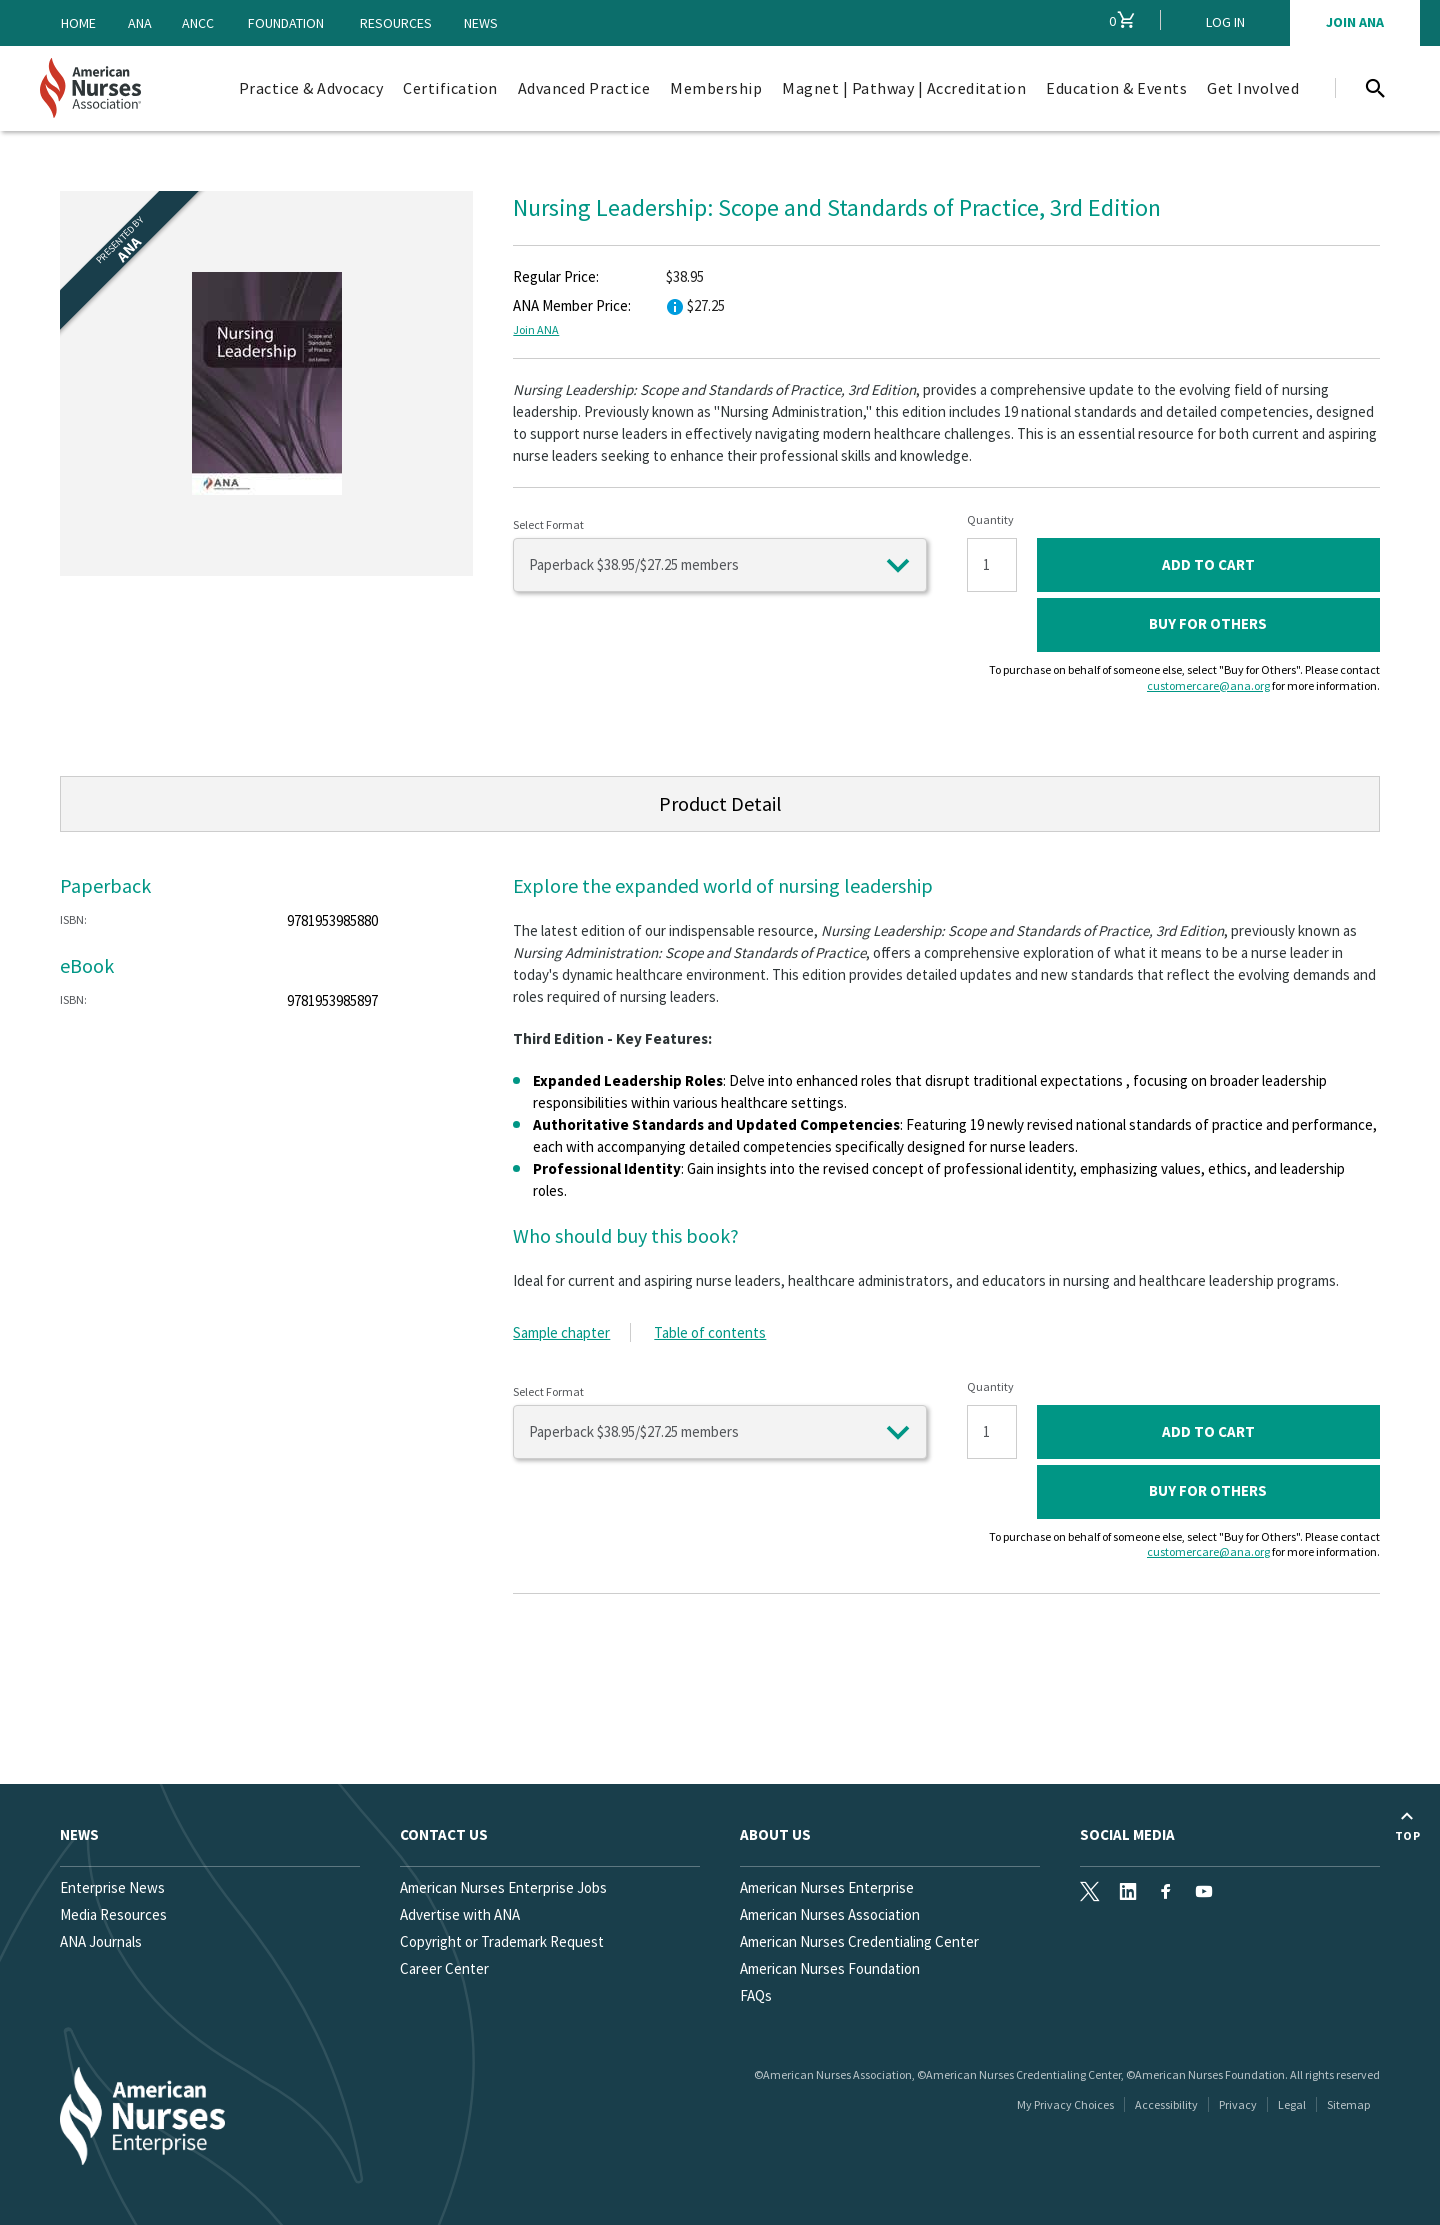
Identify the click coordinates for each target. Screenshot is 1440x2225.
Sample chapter (561, 1332)
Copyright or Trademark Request (502, 1941)
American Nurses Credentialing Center (859, 1941)
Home (78, 23)
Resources (396, 23)
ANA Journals (101, 1941)
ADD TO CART (1208, 564)
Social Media (1127, 1834)
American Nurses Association (830, 1914)
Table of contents (710, 1332)
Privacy (1238, 2104)
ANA (140, 23)
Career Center (444, 1968)
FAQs (756, 1995)
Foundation (286, 23)
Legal (1292, 2104)
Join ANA (536, 329)
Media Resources (113, 1914)
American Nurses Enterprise (827, 1887)
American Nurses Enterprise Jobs (503, 1887)
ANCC (198, 23)
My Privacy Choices (1065, 2104)
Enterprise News (112, 1887)
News (481, 23)
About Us (775, 1834)
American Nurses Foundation (830, 1968)
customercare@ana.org (1208, 685)
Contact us (444, 1834)
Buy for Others (1208, 623)
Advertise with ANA (460, 1914)
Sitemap (1348, 2104)
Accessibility (1166, 2104)
